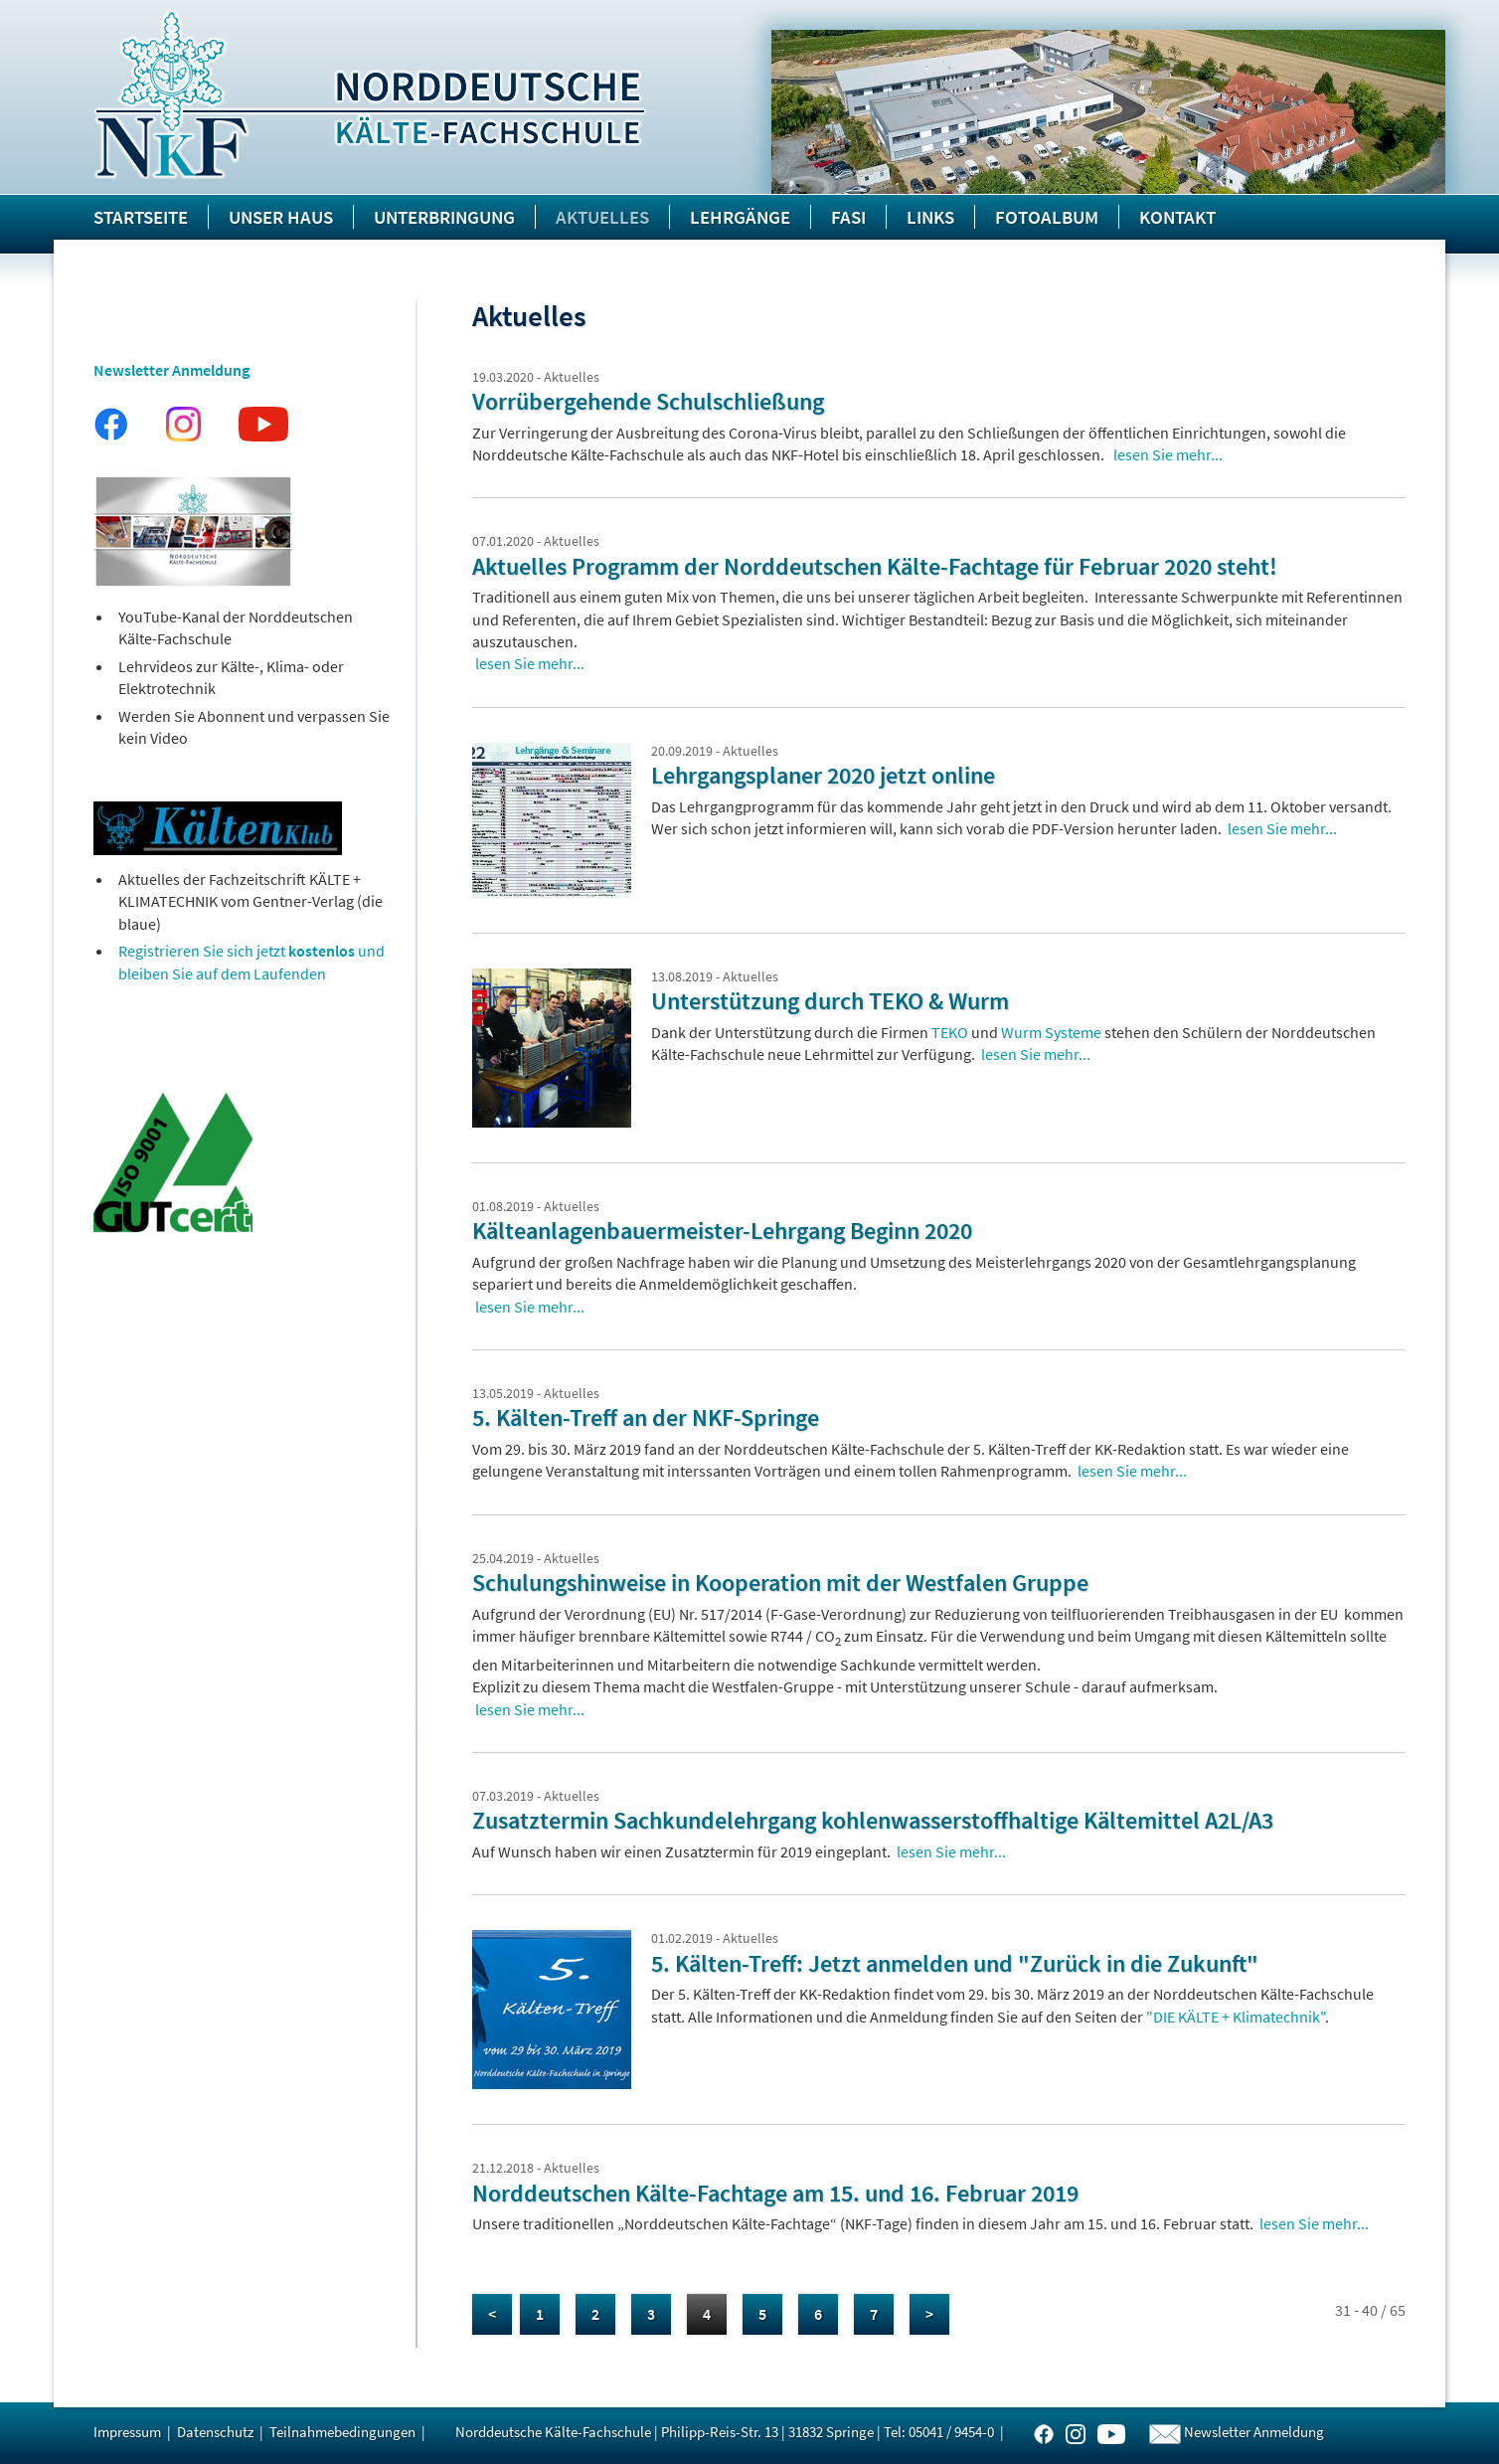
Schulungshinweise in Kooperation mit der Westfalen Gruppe (780, 1582)
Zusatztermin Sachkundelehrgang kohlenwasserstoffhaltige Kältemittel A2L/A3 (872, 1820)
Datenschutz (215, 2431)
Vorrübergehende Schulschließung (648, 401)
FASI (848, 217)
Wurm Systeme (1051, 1032)
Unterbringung (444, 217)
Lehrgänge (740, 217)
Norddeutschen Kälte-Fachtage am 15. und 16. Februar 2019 (775, 2193)
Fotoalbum (1046, 217)
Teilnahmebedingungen (342, 2431)
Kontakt (1177, 217)
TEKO (949, 1032)
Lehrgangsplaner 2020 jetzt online (823, 775)
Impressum (127, 2431)
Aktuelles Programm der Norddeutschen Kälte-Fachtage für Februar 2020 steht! (874, 566)
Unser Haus (281, 217)
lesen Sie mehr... (1168, 454)
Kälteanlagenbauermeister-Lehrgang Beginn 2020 (722, 1230)
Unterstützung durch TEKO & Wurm (830, 1000)
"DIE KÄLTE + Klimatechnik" (1235, 2016)
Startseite (140, 217)
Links (930, 217)
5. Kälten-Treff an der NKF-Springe (645, 1417)
